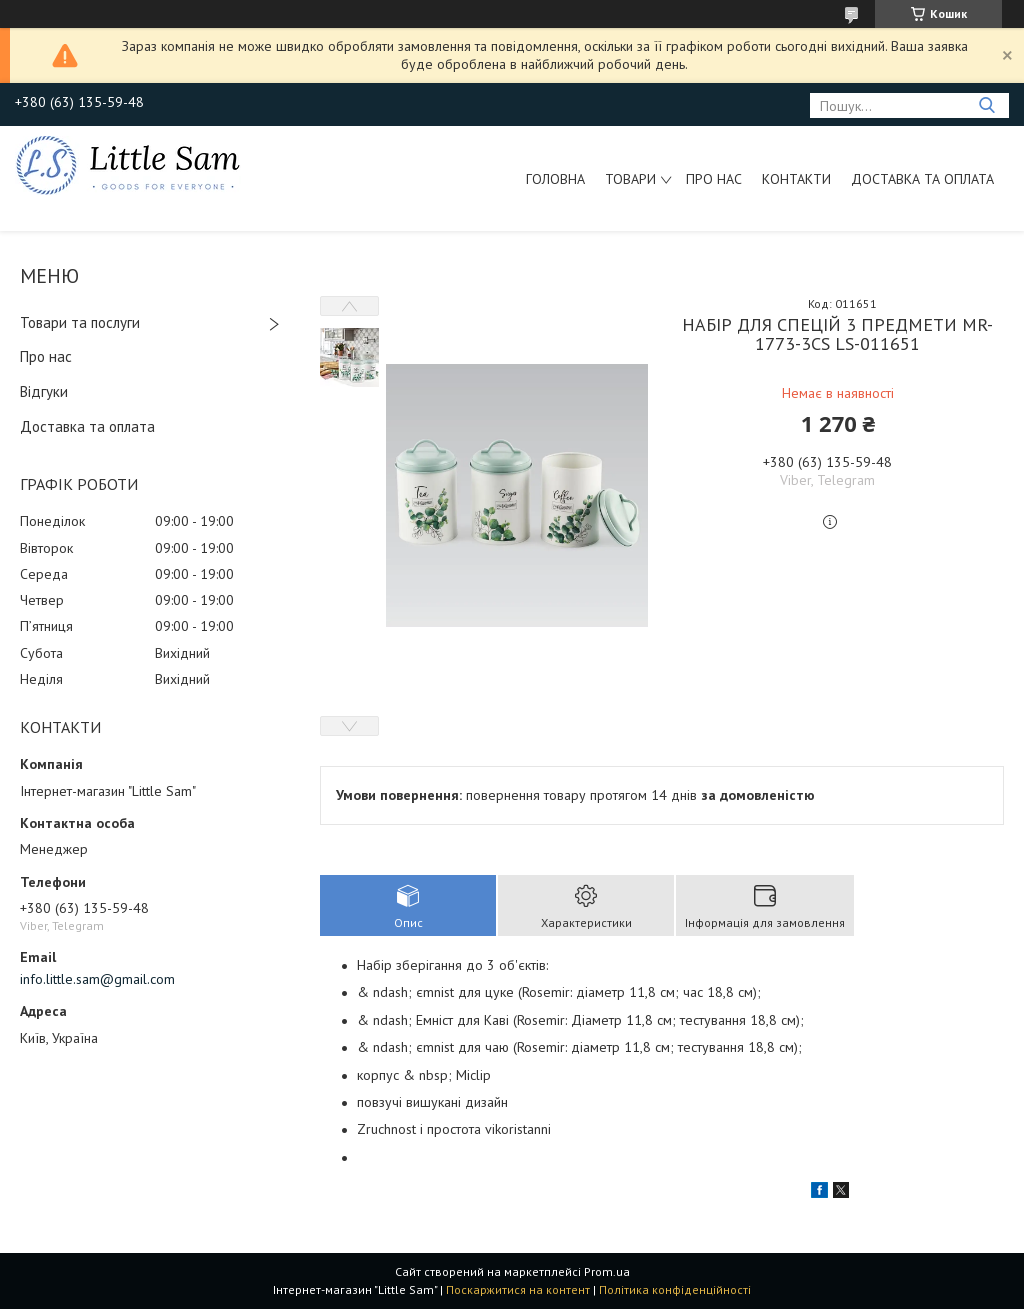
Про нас (714, 179)
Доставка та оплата (922, 179)
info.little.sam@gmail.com (97, 979)
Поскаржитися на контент (518, 1289)
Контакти (796, 179)
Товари (630, 179)
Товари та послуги (80, 322)
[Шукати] (986, 105)
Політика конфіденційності (675, 1289)
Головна (555, 179)
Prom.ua (607, 1271)
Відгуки (44, 391)
